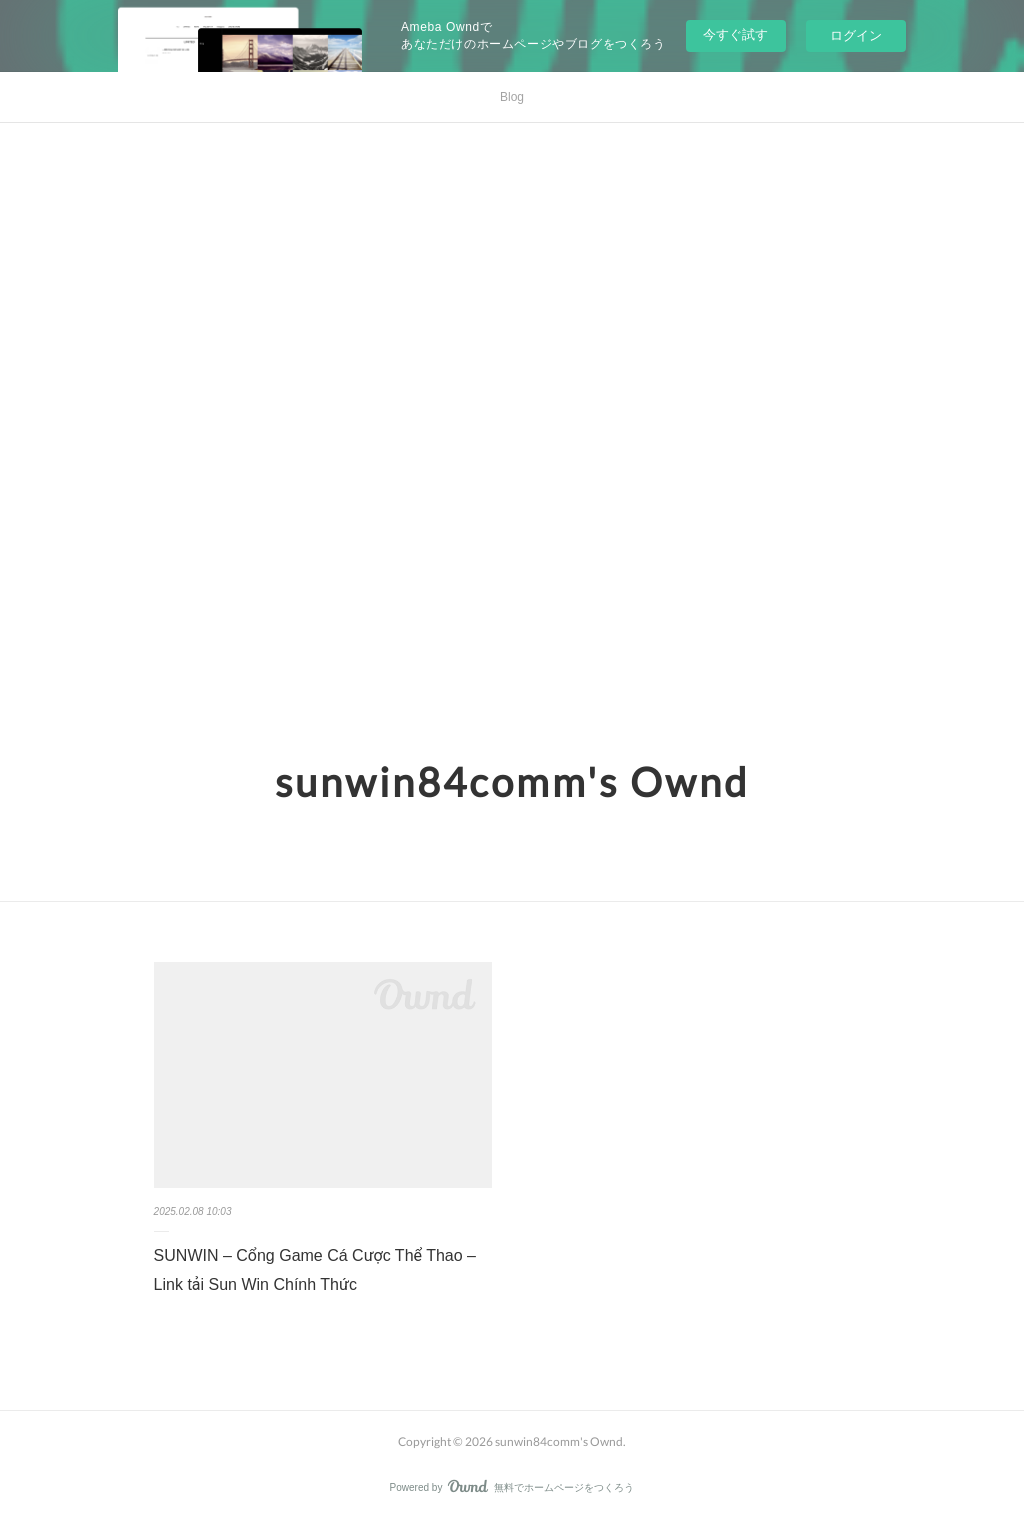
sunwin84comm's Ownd (512, 782)
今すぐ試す (735, 34)
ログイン (856, 35)
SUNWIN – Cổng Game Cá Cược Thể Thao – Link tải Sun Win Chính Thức (315, 1270)
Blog (512, 97)
